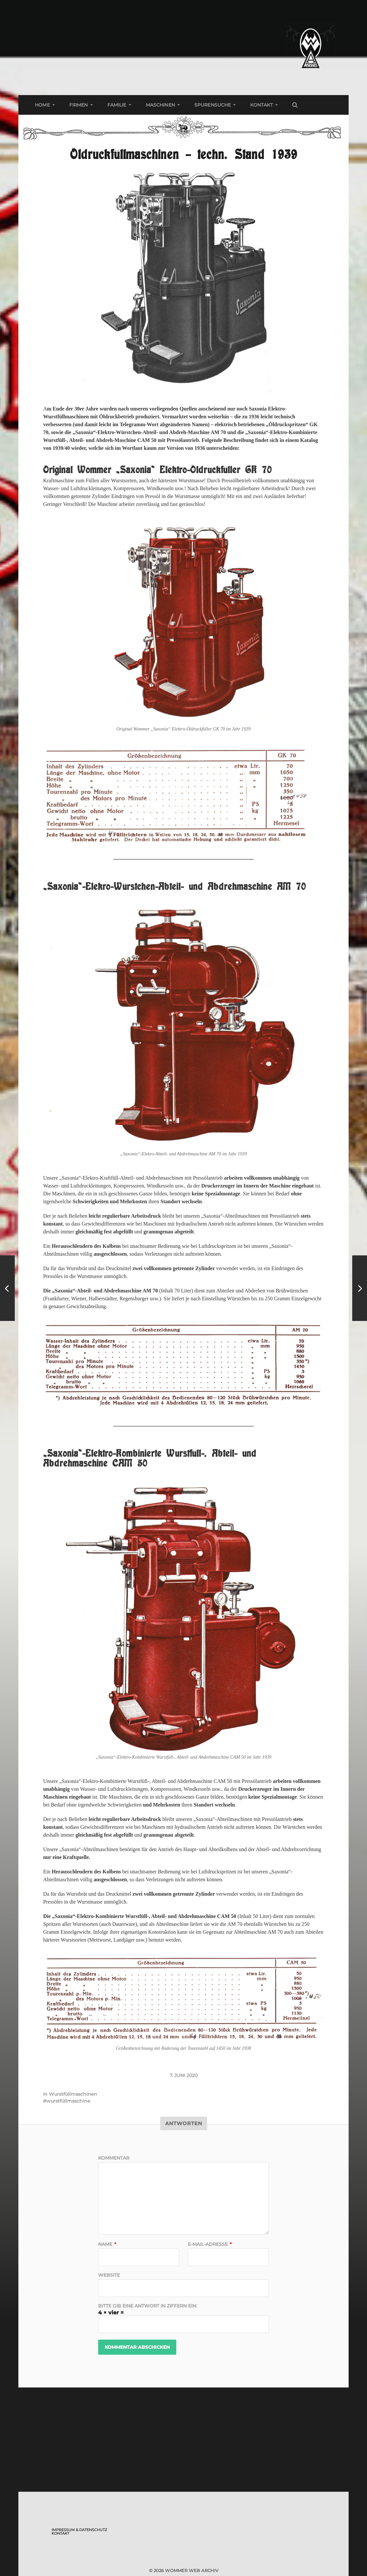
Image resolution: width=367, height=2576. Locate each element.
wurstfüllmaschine (68, 2101)
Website (109, 2274)
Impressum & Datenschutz (79, 2529)
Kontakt (261, 105)
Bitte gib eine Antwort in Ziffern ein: (147, 2306)
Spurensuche (212, 105)
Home (42, 105)
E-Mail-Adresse (210, 2244)
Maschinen (160, 105)
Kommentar (113, 2158)
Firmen (78, 105)
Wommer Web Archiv (191, 2570)
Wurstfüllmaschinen (73, 2094)
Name (107, 2244)
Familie (116, 105)
